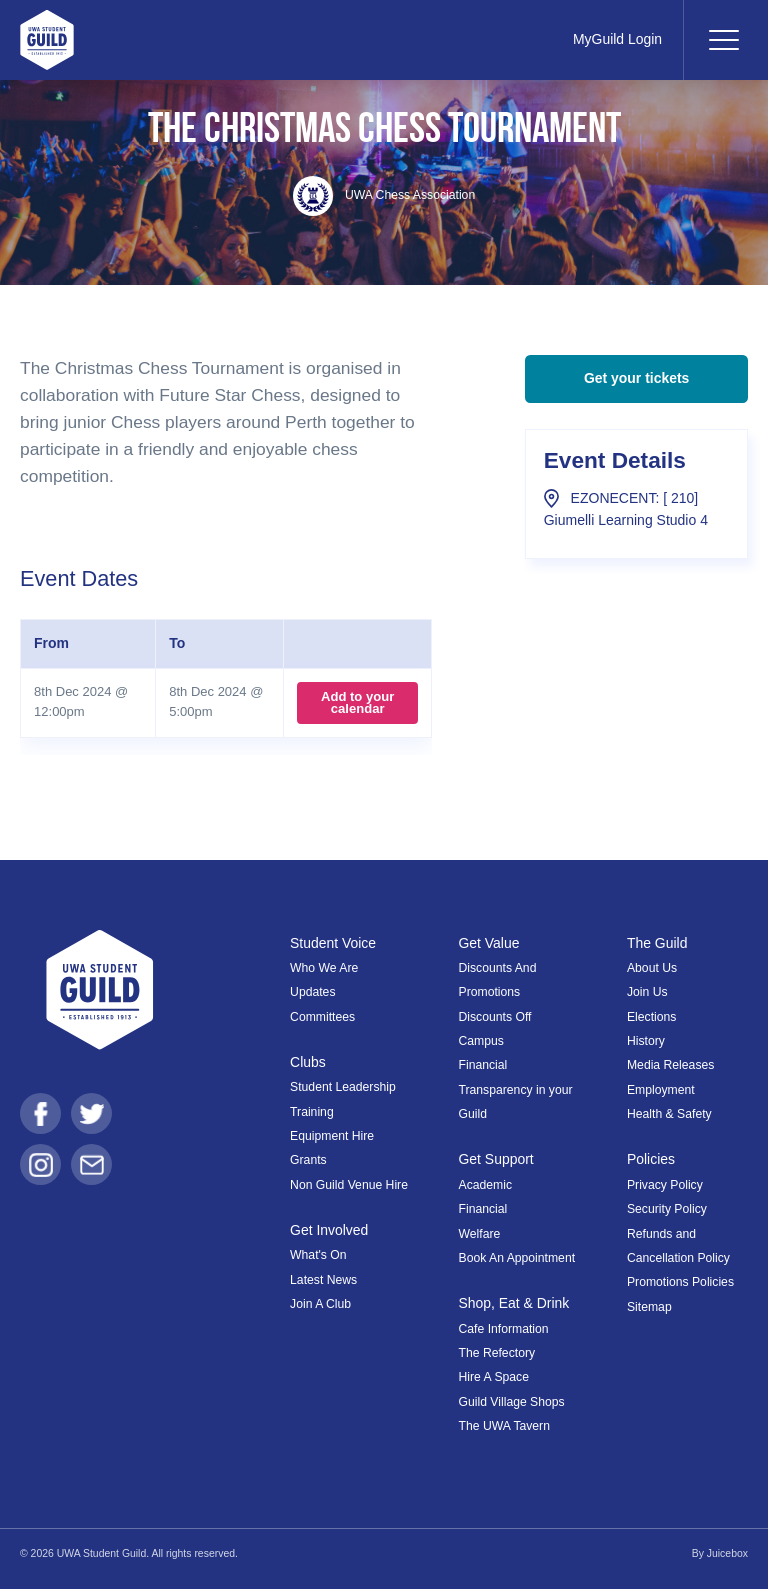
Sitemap (649, 1307)
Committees (322, 1017)
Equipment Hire (332, 1136)
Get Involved (329, 1230)
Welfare (480, 1234)
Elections (651, 1017)
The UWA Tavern (504, 1426)
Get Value (489, 943)
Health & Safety (669, 1114)
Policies (651, 1159)
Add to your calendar (357, 702)
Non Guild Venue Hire (349, 1185)
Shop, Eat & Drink (514, 1303)
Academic (486, 1185)
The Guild (657, 943)
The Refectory (497, 1353)
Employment (661, 1090)
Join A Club (320, 1304)
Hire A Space (494, 1377)
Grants (308, 1160)
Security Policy (667, 1209)
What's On (318, 1255)
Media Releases (670, 1065)
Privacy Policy (665, 1185)
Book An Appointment (517, 1258)
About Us (652, 968)
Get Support (496, 1159)
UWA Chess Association (384, 195)
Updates (312, 992)
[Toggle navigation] (723, 40)
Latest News (323, 1280)
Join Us (647, 992)
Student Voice (333, 943)
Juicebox (727, 1553)
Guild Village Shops (512, 1402)
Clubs (308, 1062)
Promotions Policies (680, 1282)
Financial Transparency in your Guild (516, 1089)
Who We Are (324, 968)
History (646, 1041)
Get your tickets (636, 378)
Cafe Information (504, 1329)
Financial (483, 1209)
